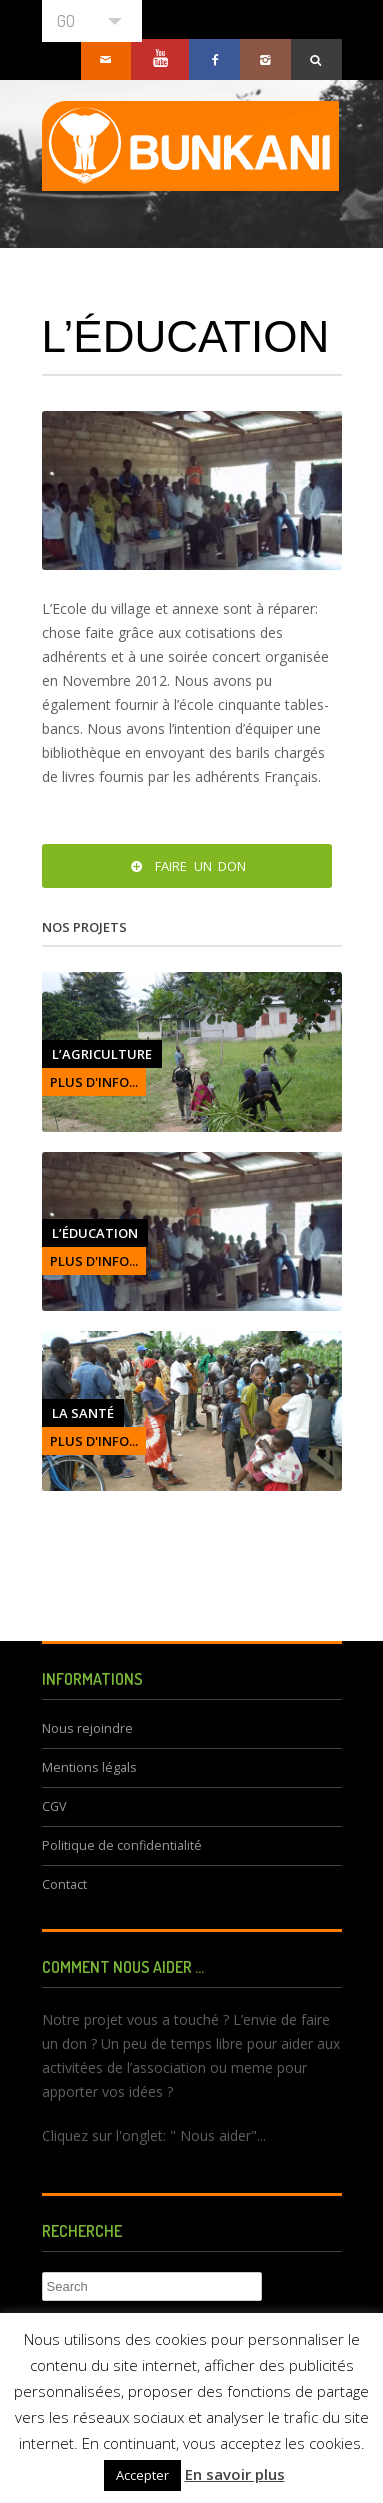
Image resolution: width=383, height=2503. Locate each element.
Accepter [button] (142, 2475)
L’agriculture (102, 1054)
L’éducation (95, 1233)
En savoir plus (235, 2474)
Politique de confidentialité (122, 1845)
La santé (83, 1413)
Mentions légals (89, 1767)
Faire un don (186, 866)
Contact (64, 1884)
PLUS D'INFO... (94, 1082)
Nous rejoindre (87, 1728)
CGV (54, 1806)
